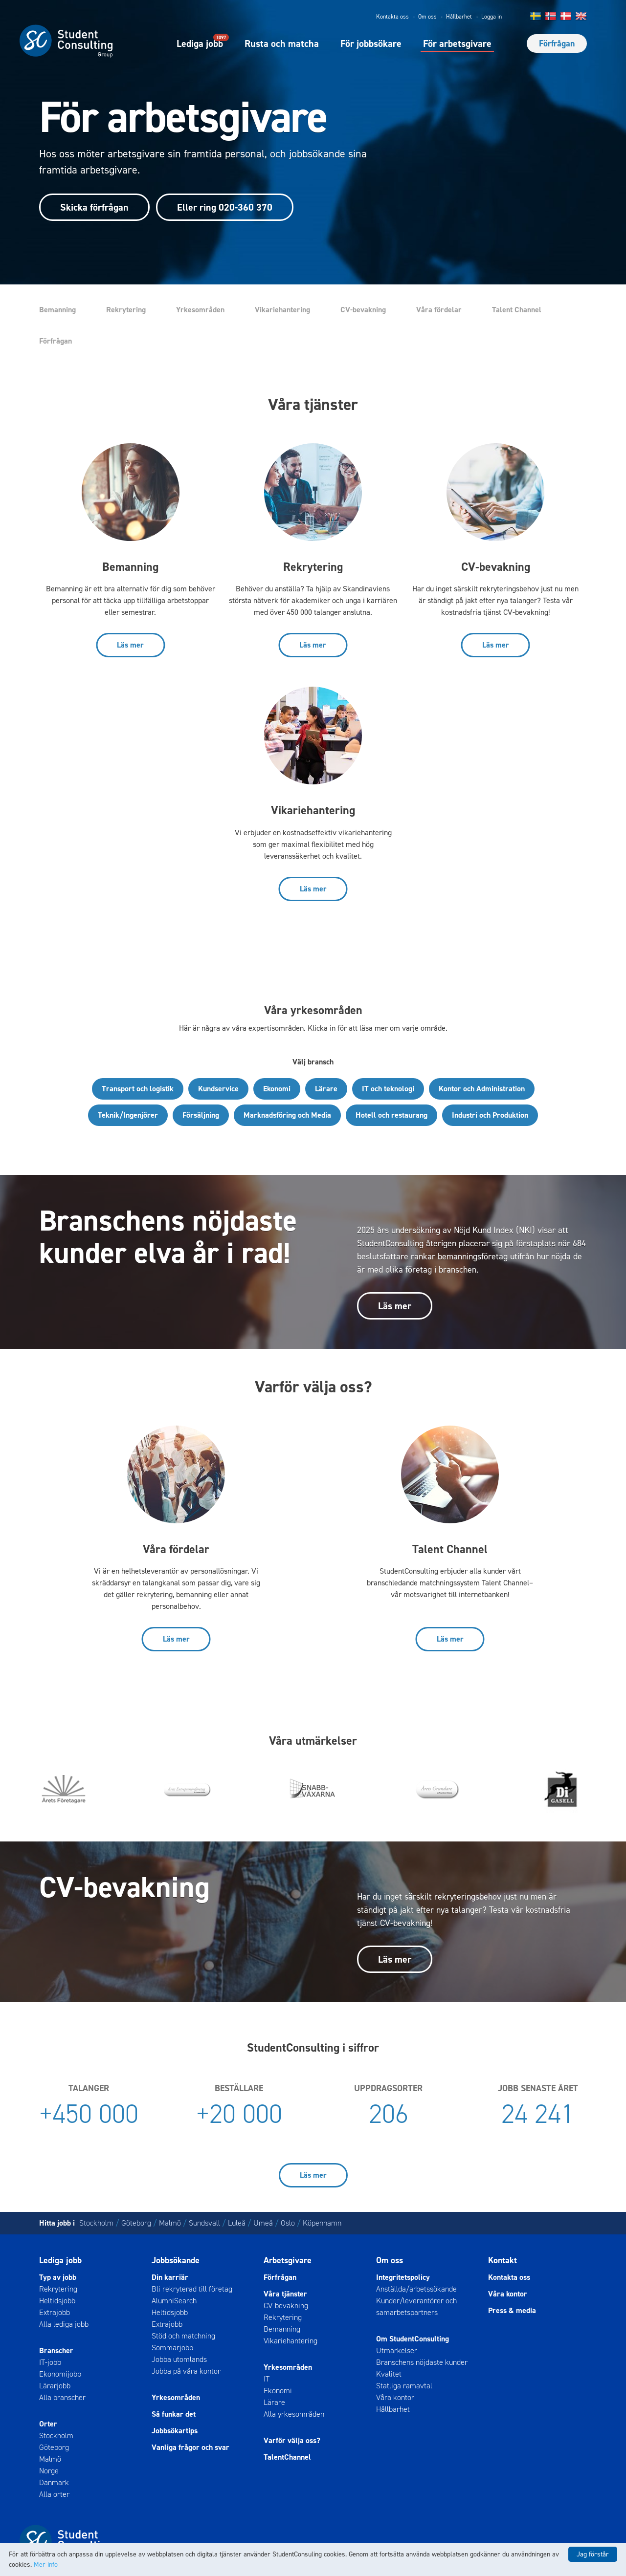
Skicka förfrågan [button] (94, 207)
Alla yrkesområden (294, 2414)
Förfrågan (557, 43)
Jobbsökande (176, 2260)
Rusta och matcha (282, 43)
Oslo (288, 2223)
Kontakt (502, 2260)
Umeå (263, 2223)
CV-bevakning (363, 309)
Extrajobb (54, 2312)
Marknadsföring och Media (287, 1115)
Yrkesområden (200, 309)
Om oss (427, 17)
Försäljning (200, 1115)
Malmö (170, 2223)
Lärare (326, 1088)
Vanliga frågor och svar (190, 2447)
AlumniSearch (174, 2300)
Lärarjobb (54, 2386)
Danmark (54, 2482)
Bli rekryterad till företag (192, 2289)
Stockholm (96, 2223)
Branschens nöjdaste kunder (422, 2362)
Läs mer (130, 645)
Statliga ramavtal (404, 2386)
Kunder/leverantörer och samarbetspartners (416, 2306)
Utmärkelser (396, 2350)
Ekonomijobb (60, 2374)
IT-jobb (50, 2362)
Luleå (237, 2223)
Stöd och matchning (183, 2336)
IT (266, 2379)
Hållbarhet (459, 17)
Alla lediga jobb (64, 2324)
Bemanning (57, 309)
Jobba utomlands (179, 2359)
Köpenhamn (322, 2223)
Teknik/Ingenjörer (128, 1115)
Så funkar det (174, 2414)
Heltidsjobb (57, 2300)
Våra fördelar (439, 309)
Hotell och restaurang (391, 1115)
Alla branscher (62, 2397)
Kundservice (218, 1088)
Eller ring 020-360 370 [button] (224, 207)
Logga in (491, 17)
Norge (49, 2471)
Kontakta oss (392, 17)
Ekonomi (277, 1088)
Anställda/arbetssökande (416, 2289)
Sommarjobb (172, 2347)
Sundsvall (204, 2223)
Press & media (512, 2310)
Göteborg (136, 2223)
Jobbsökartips (175, 2430)
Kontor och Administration (482, 1088)
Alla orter (54, 2494)
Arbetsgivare (288, 2260)
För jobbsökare (371, 43)
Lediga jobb (200, 43)
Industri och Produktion (490, 1115)
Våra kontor (395, 2397)
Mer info (46, 2564)
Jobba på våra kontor (186, 2371)
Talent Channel (516, 309)
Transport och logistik (138, 1088)
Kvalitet (389, 2374)
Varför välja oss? (292, 2440)
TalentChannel (287, 2457)
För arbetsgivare (457, 43)
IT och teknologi (388, 1088)
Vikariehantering (282, 309)
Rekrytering (126, 309)
